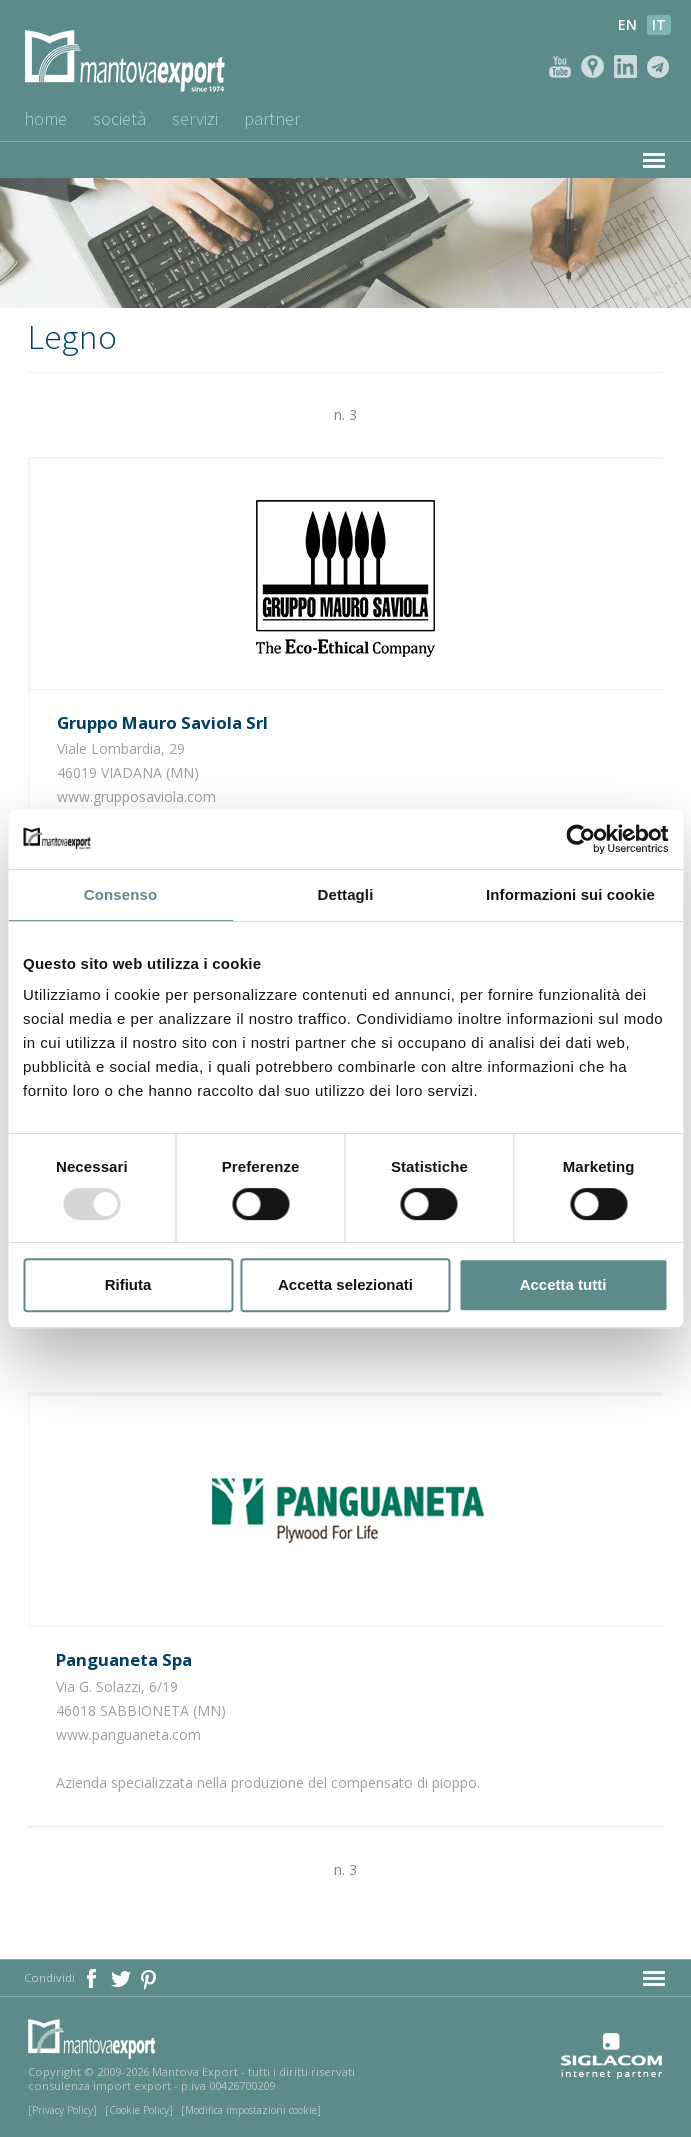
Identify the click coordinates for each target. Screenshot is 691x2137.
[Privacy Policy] (62, 2110)
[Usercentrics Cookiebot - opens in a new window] (580, 839)
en (627, 24)
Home (45, 118)
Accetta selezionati (345, 1284)
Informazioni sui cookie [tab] (570, 894)
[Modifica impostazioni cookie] (251, 2110)
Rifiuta (128, 1284)
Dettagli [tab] (346, 894)
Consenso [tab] (120, 894)
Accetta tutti (563, 1284)
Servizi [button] (195, 118)
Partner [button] (272, 118)
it (659, 24)
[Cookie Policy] (139, 2110)
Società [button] (119, 118)
